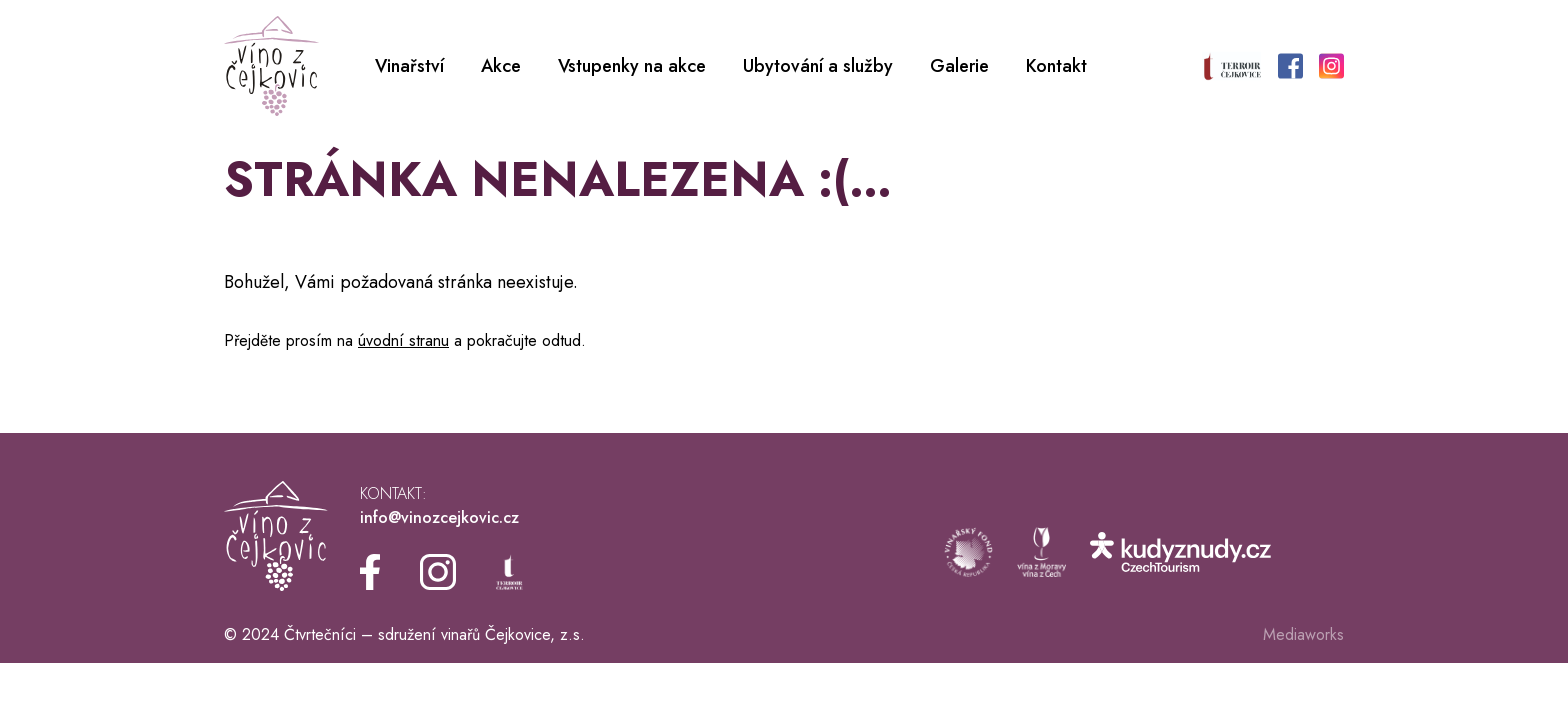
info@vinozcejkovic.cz (439, 517)
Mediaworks (1303, 634)
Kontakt (1056, 66)
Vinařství (409, 66)
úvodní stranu (403, 340)
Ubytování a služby (818, 66)
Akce (501, 66)
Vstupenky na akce (632, 66)
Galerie (959, 66)
